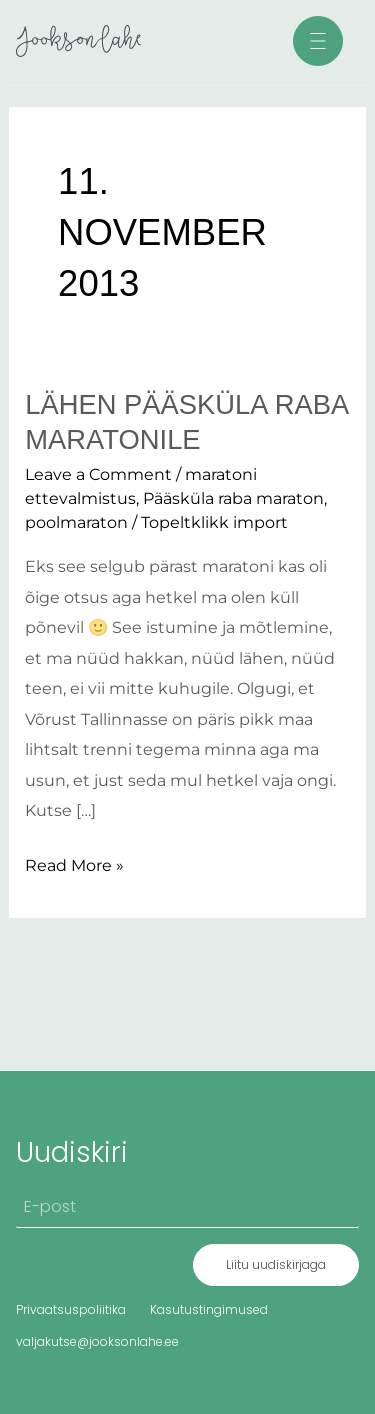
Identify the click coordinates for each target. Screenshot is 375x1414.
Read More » (74, 862)
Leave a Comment (98, 474)
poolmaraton (76, 522)
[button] (318, 41)
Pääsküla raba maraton (233, 498)
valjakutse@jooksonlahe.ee (97, 1341)
